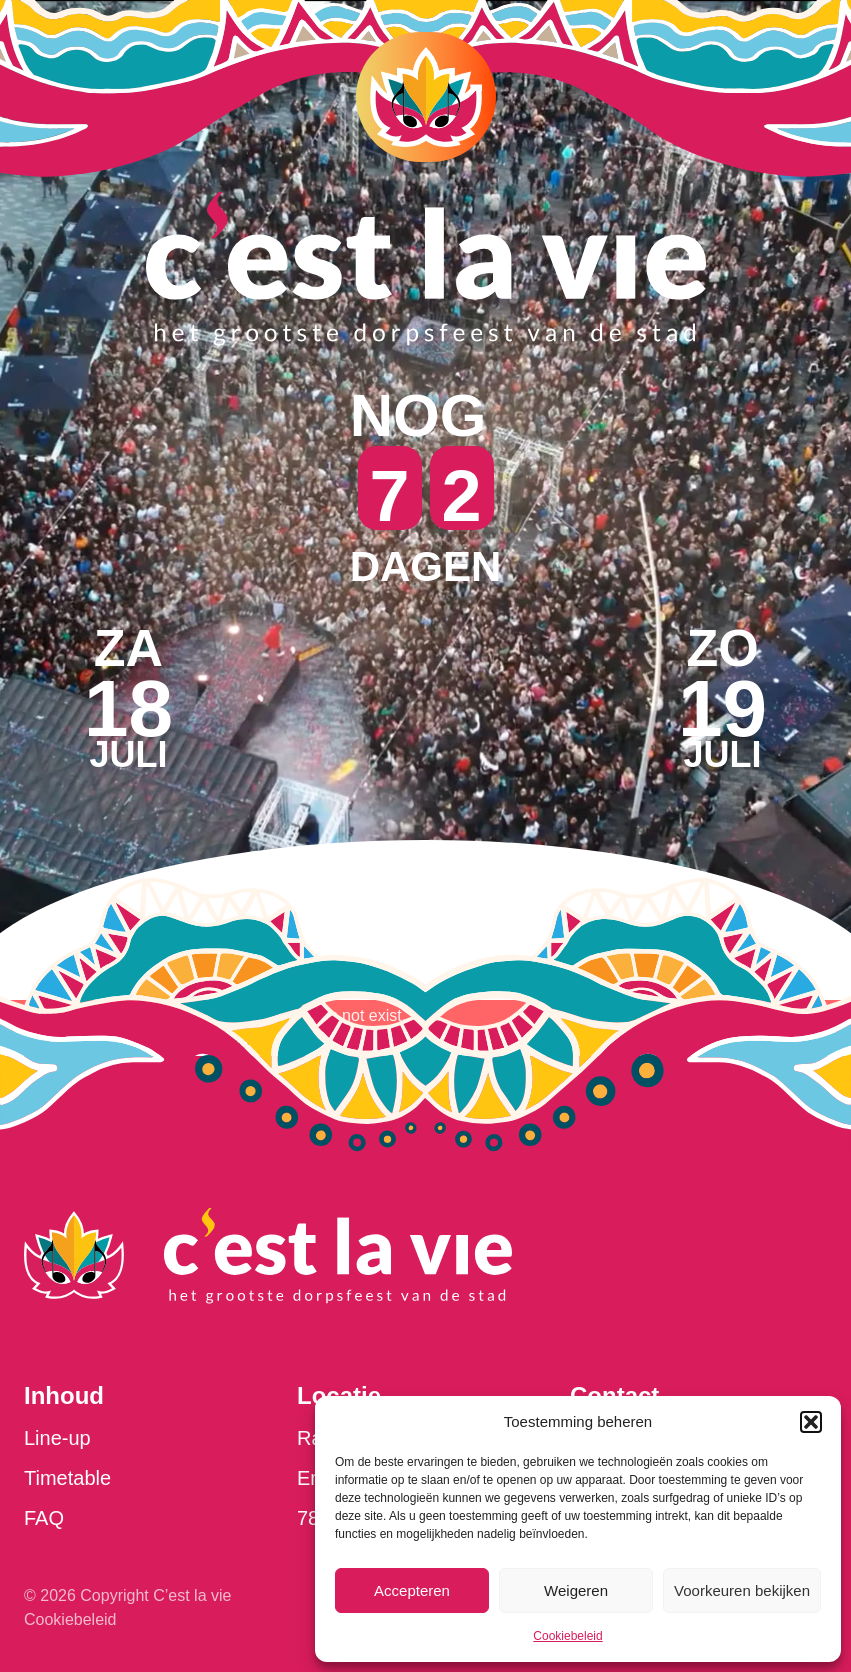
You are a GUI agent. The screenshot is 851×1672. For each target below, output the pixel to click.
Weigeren (576, 1590)
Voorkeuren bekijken (742, 1590)
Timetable (67, 1478)
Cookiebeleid (567, 1636)
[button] (811, 1422)
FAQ (44, 1518)
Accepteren (412, 1590)
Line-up (57, 1438)
